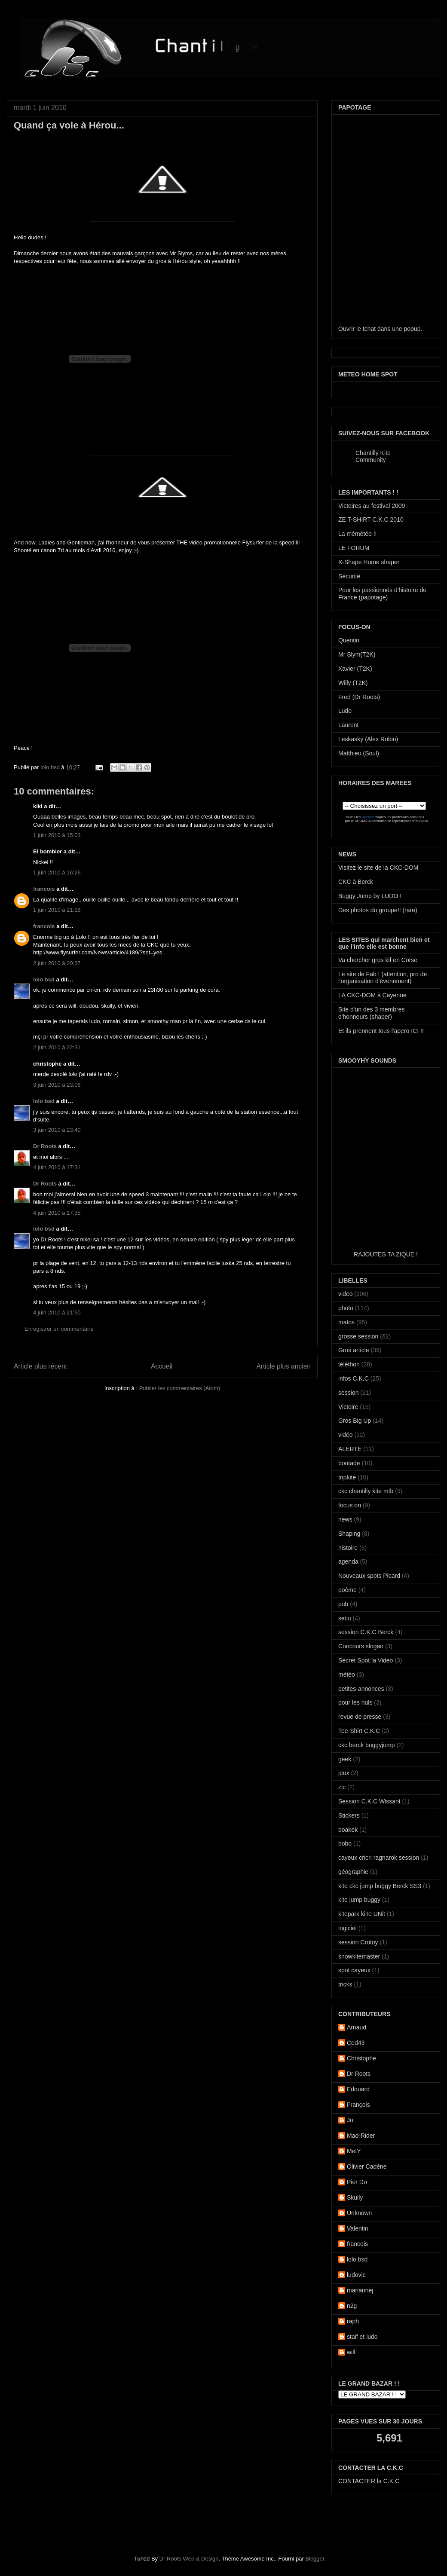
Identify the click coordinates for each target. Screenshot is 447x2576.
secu (344, 1618)
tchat (369, 328)
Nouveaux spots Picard (369, 1575)
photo (345, 1308)
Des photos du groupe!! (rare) (377, 910)
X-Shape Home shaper (368, 562)
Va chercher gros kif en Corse (377, 959)
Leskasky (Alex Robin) (368, 739)
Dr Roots (45, 1146)
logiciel (347, 1928)
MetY (354, 2151)
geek (344, 1759)
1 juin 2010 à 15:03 (57, 835)
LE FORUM (353, 547)
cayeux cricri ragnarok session (378, 1857)
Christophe (361, 2058)
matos (346, 1322)
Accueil (161, 1366)
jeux (343, 1772)
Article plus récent (40, 1366)
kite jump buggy (359, 1899)
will (351, 2352)
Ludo (345, 710)
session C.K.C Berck (365, 1632)
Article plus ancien (283, 1366)
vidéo (345, 1434)
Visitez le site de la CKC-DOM (378, 867)
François (358, 2104)
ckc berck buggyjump (366, 1745)
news (345, 1519)
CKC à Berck (355, 881)
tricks (345, 1984)
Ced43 (355, 2042)
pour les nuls (355, 1702)
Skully (355, 2197)
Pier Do (357, 2182)
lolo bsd (50, 767)
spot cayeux (354, 1970)
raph (353, 2321)
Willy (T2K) (352, 682)
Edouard (358, 2089)
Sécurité (349, 576)
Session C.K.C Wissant (369, 1801)
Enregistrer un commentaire (58, 1329)
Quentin (348, 640)
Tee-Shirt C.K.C (359, 1730)
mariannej (360, 2290)
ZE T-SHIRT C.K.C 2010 (371, 519)
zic (342, 1787)
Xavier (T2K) (355, 668)
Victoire (348, 1406)
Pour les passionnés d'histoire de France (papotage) (382, 594)
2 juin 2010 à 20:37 (57, 963)
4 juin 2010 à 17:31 (57, 1167)
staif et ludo (362, 2336)
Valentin (357, 2228)
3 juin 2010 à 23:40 (57, 1130)
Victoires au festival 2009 (371, 505)
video (345, 1293)
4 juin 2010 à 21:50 (57, 1312)
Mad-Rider (361, 2135)
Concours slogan (360, 1646)
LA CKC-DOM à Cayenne (372, 995)
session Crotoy (358, 1942)
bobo (345, 1843)
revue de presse (359, 1716)
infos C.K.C (353, 1378)
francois (44, 889)
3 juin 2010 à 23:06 (57, 1085)
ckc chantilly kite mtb (365, 1491)
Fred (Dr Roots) (359, 697)
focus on (349, 1505)
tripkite (347, 1477)
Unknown (359, 2212)
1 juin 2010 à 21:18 (57, 910)
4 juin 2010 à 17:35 (57, 1213)
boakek (348, 1829)
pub (343, 1604)
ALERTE (349, 1448)
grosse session (358, 1336)
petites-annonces (361, 1688)
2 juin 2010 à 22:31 (57, 1047)
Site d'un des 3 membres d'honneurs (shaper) (371, 1013)
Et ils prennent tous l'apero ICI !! (381, 1030)
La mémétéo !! (357, 533)
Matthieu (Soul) (358, 753)
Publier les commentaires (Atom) (179, 1388)
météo (346, 1674)
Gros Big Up (354, 1420)
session (348, 1392)
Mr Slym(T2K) (356, 654)
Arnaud (356, 2027)
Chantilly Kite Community (373, 456)
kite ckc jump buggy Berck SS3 (379, 1885)
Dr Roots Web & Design (189, 2558)
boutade (349, 1463)
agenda (348, 1561)
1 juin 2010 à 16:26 (57, 872)
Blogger (314, 2558)
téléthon (349, 1364)
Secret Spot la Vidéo (365, 1660)
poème (347, 1589)
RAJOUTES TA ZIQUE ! (386, 1254)
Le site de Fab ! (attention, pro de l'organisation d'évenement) (382, 978)
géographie (353, 1871)
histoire (348, 1547)
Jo (350, 2120)
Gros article (353, 1350)
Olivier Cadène (367, 2166)
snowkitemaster (359, 1956)
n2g (352, 2305)
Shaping (349, 1533)
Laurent (348, 724)
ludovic (356, 2274)
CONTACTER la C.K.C (368, 2481)
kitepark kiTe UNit (361, 1913)
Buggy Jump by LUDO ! (369, 895)
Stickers (349, 1815)
